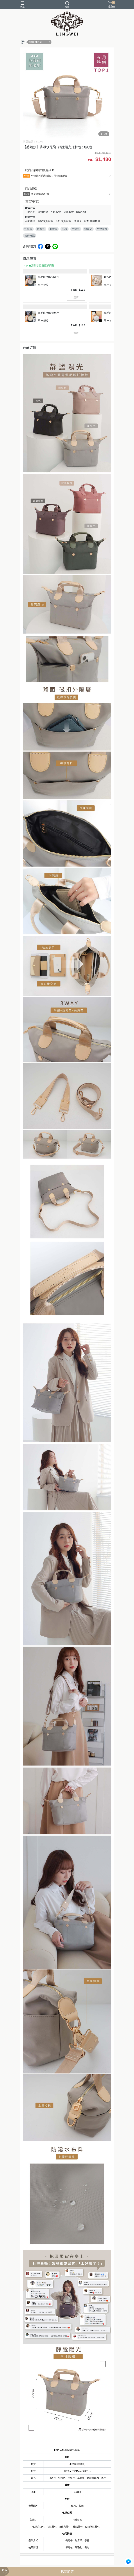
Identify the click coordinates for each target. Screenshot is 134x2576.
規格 (26, 193)
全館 (26, 175)
